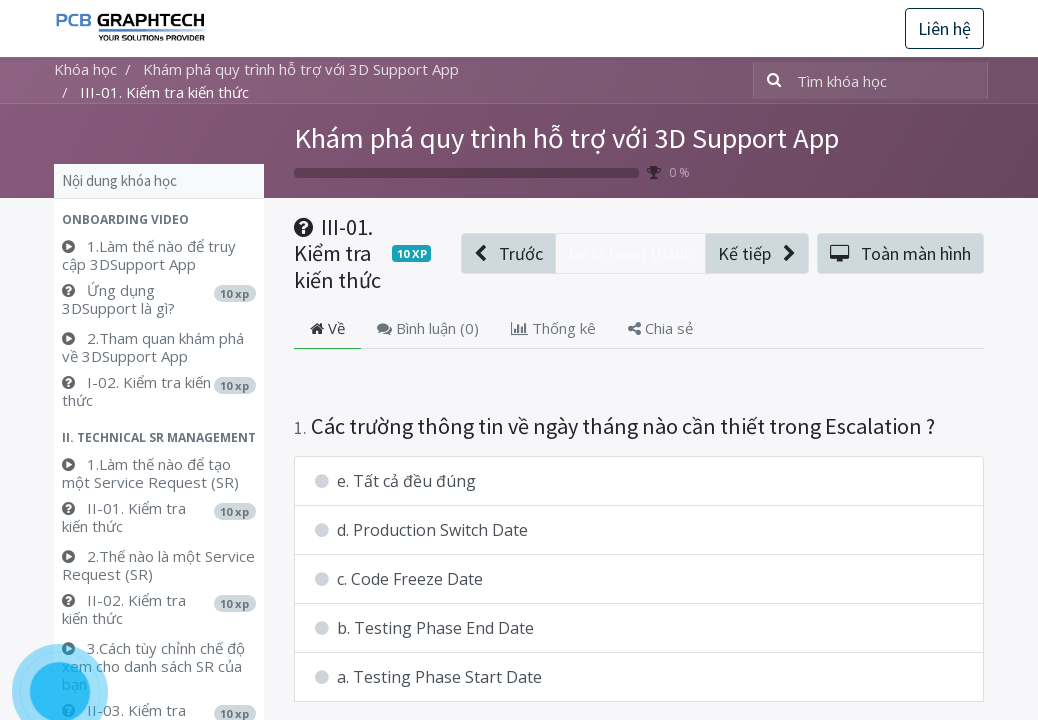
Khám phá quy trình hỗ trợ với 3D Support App (566, 138)
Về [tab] (327, 328)
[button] (159, 220)
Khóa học (85, 69)
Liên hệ (944, 28)
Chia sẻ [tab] (660, 328)
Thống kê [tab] (553, 328)
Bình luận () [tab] (428, 328)
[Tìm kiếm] (770, 80)
